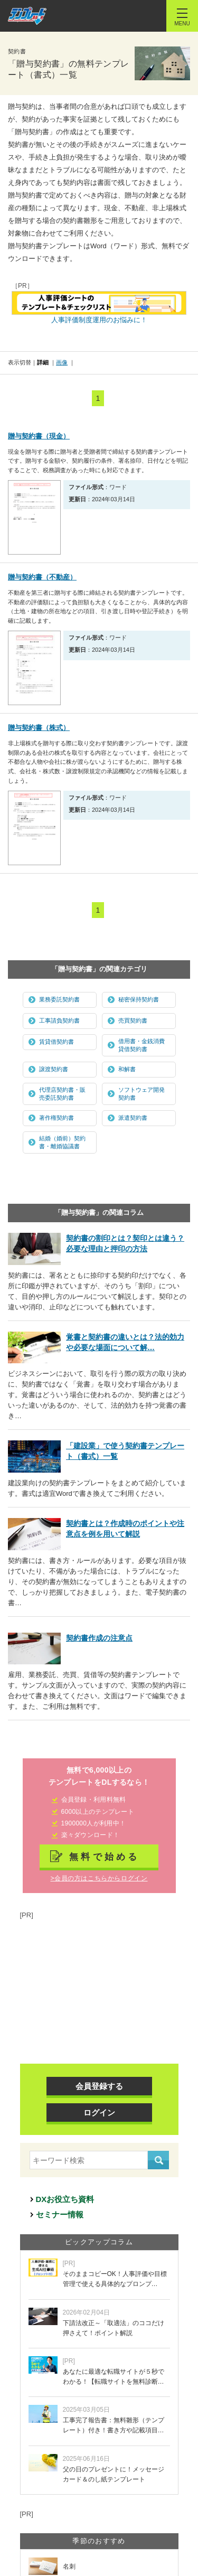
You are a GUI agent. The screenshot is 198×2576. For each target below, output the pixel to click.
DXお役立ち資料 (65, 2199)
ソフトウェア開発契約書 (141, 1093)
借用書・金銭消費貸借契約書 (141, 1045)
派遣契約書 (132, 1117)
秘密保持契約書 (138, 999)
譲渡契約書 (53, 1069)
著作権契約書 (56, 1117)
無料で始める (104, 1856)
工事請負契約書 (59, 1020)
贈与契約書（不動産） (42, 577)
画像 (62, 362)
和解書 (127, 1069)
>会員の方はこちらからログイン (98, 1878)
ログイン (99, 2112)
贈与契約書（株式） (39, 728)
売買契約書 (132, 1020)
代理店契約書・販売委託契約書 (62, 1093)
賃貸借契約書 (56, 1041)
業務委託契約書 (59, 999)
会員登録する (99, 2086)
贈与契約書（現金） (39, 436)
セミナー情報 (59, 2214)
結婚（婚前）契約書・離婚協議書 (62, 1142)
